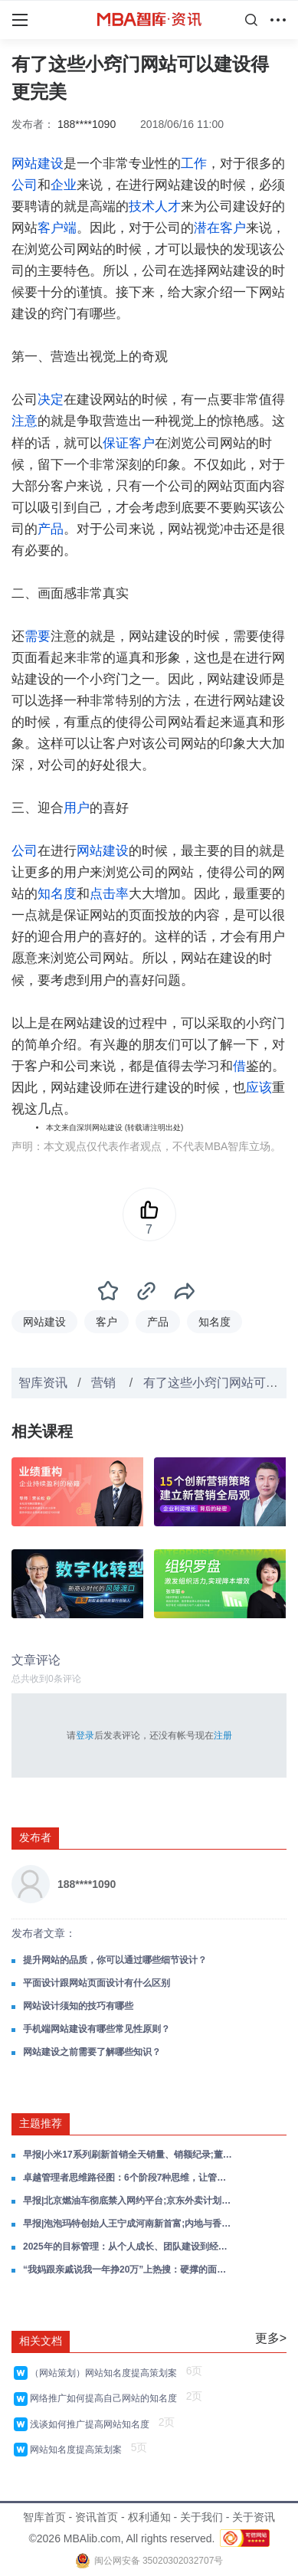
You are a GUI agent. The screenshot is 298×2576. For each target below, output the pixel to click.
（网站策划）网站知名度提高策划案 (106, 2373)
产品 (51, 529)
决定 (51, 399)
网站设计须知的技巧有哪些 (78, 2006)
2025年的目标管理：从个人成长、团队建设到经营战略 (129, 2246)
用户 (77, 808)
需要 (38, 636)
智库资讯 (42, 1382)
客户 (142, 443)
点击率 (109, 894)
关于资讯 (253, 2517)
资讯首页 (96, 2517)
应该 (259, 1087)
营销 (105, 1382)
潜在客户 (220, 228)
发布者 (35, 1837)
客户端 (57, 228)
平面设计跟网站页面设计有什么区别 (96, 1983)
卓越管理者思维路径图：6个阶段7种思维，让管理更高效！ (129, 2177)
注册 (223, 1735)
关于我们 (201, 2517)
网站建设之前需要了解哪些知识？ (92, 2052)
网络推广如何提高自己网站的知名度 (106, 2398)
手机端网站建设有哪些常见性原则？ (96, 2029)
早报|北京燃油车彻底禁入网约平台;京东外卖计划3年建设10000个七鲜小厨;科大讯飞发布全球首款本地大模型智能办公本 (129, 2200)
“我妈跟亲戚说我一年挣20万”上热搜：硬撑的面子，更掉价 (129, 2269)
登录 (85, 1735)
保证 (116, 443)
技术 (142, 206)
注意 (24, 421)
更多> (271, 2338)
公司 (24, 185)
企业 (64, 185)
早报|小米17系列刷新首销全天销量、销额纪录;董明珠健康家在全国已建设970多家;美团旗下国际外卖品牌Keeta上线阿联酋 (129, 2154)
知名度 (57, 894)
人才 (168, 206)
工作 (194, 163)
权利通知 (149, 2517)
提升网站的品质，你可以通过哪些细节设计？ (115, 1960)
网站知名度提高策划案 (78, 2449)
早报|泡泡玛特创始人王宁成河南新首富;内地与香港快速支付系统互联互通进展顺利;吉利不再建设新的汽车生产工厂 (129, 2223)
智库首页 (44, 2517)
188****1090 (86, 124)
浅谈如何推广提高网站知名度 (92, 2424)
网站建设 (37, 163)
